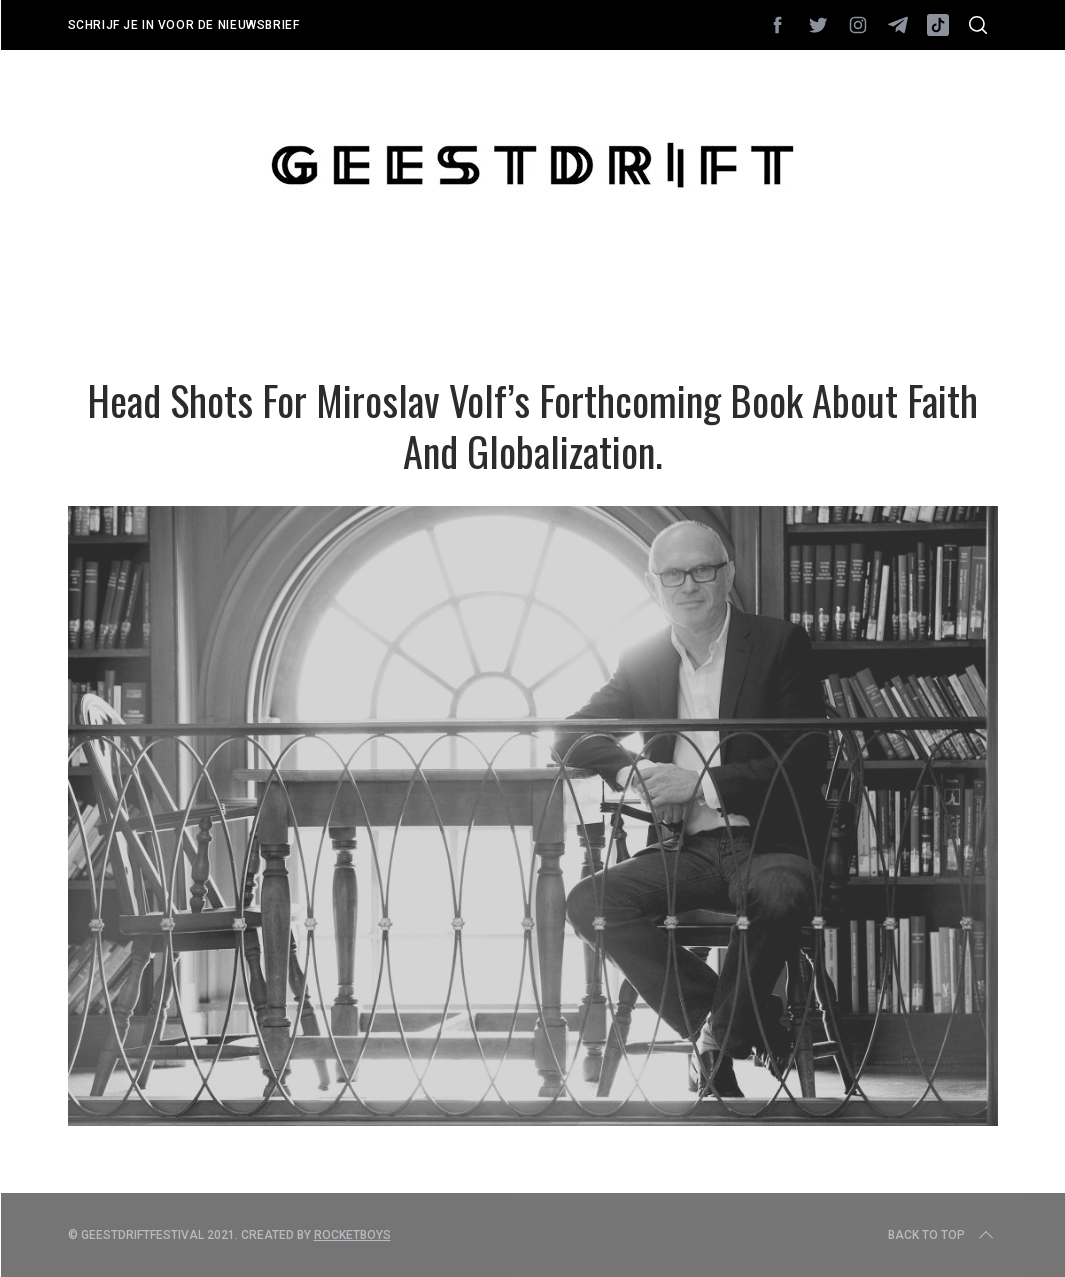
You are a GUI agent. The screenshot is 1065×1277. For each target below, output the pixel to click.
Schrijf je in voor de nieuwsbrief (184, 25)
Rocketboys (352, 1235)
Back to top (942, 1235)
